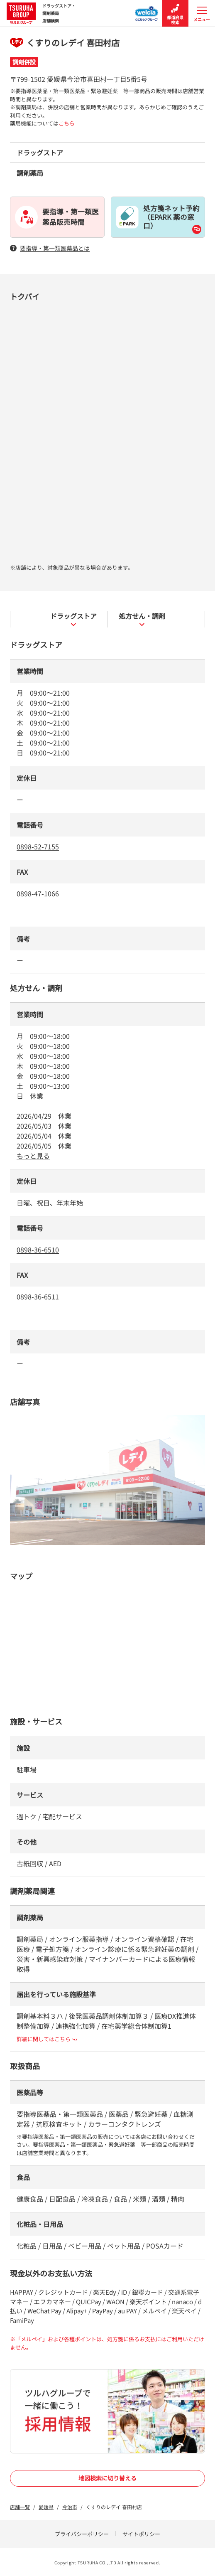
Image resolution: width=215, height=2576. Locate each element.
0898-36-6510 (38, 1250)
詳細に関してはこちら (47, 2039)
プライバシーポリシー (82, 2534)
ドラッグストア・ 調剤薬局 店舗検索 (41, 13)
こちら (67, 123)
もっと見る (33, 1156)
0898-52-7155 (38, 846)
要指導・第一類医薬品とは (50, 248)
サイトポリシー (141, 2534)
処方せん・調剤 (142, 618)
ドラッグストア (73, 618)
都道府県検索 (175, 13)
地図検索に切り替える (107, 2478)
